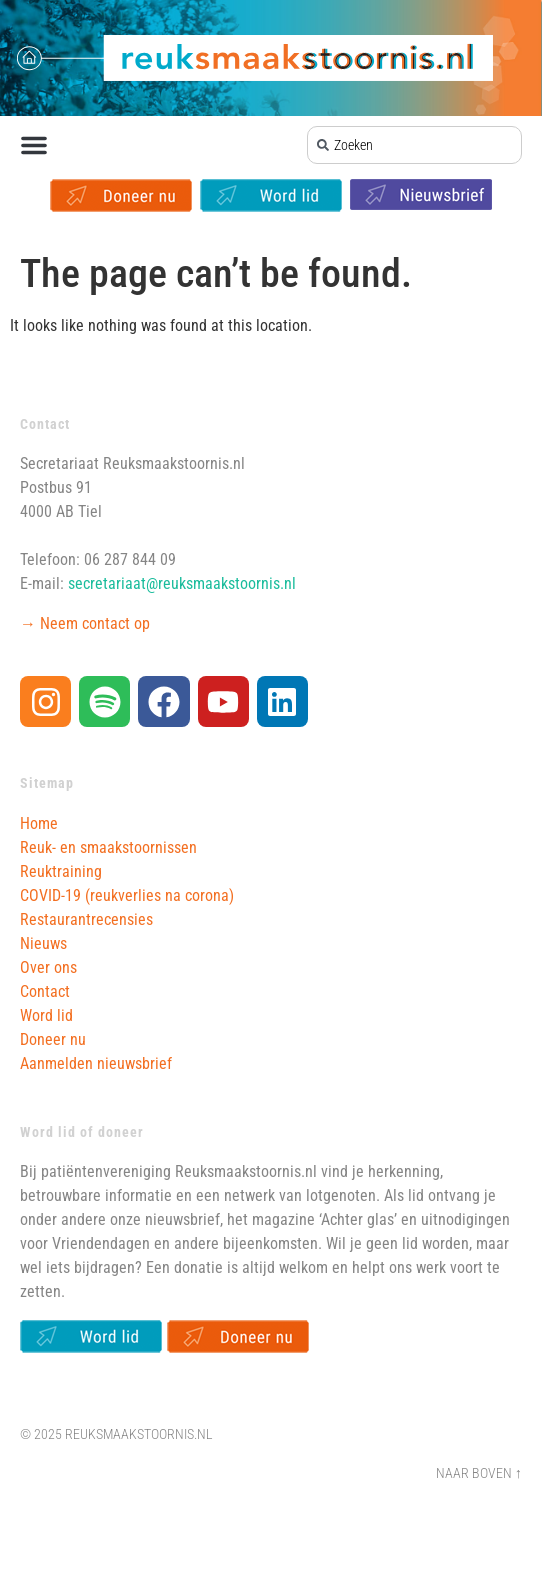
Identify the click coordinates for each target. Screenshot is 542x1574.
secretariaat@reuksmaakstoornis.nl (182, 583)
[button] (34, 145)
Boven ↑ (497, 1473)
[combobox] (414, 145)
